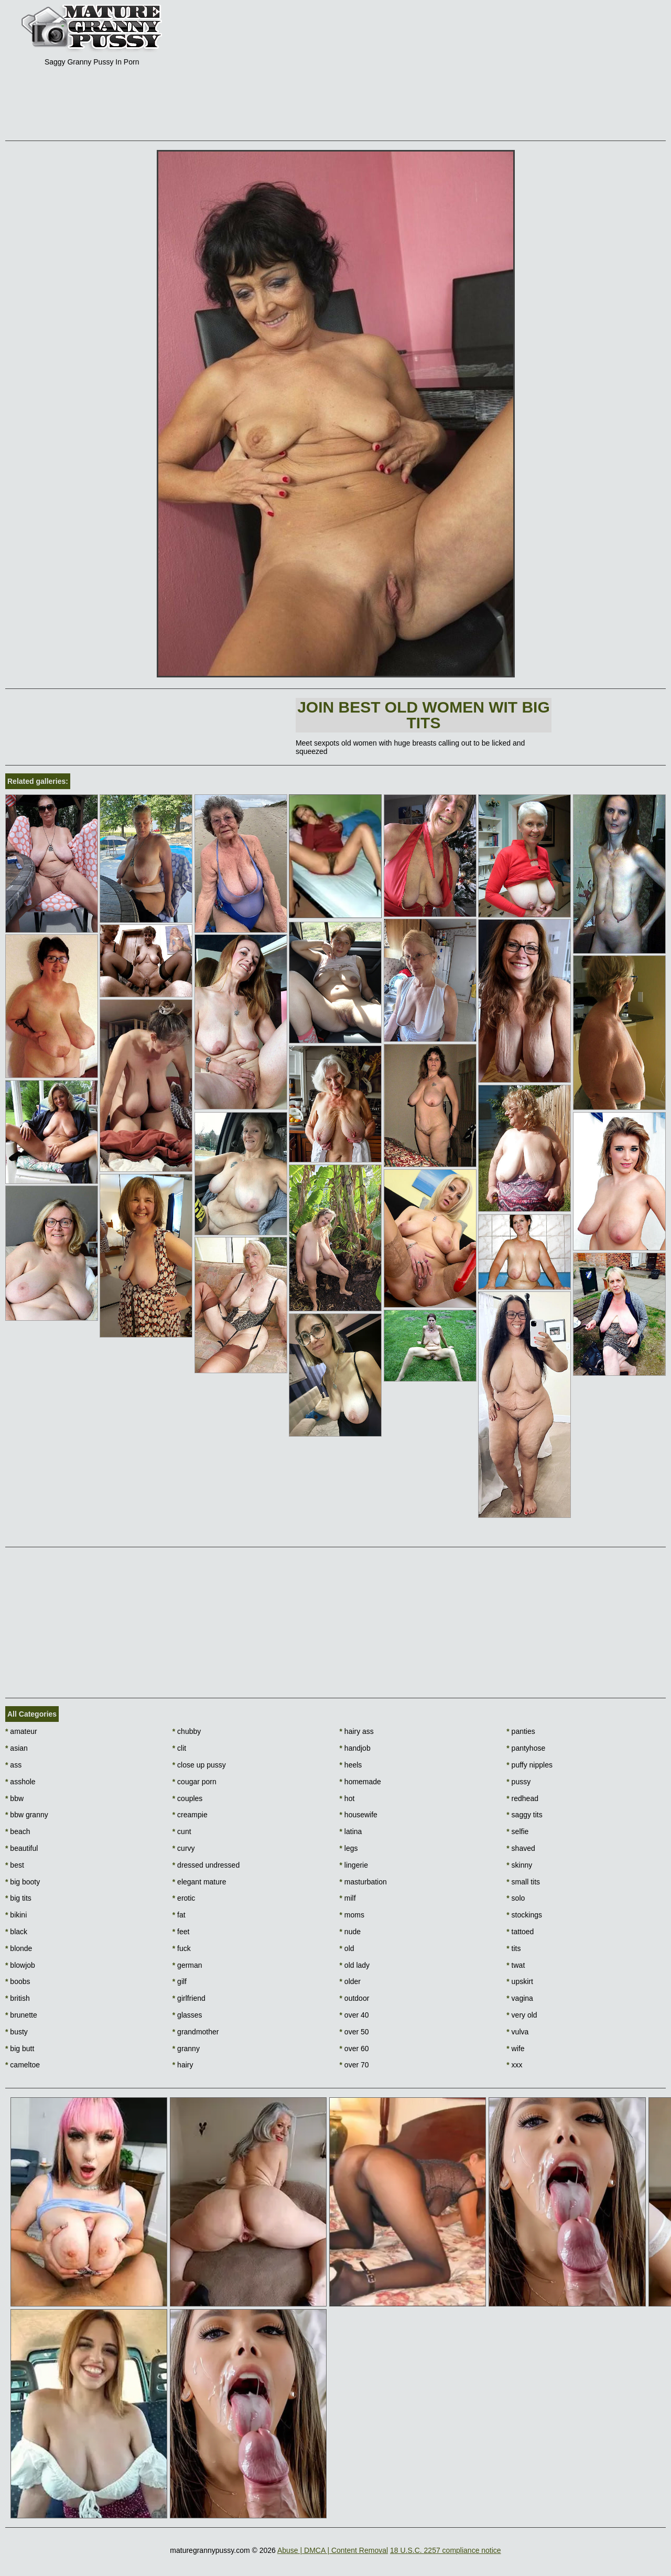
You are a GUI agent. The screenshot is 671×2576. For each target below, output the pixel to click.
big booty (22, 1882)
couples (187, 1798)
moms (352, 1915)
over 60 (354, 2048)
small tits (523, 1882)
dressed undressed (206, 1865)
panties (520, 1731)
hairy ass (357, 1731)
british (17, 1998)
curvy (183, 1848)
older (350, 1981)
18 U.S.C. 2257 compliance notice (445, 2550)
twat (515, 1965)
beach (17, 1831)
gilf (179, 1981)
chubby (186, 1731)
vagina (519, 1998)
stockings (524, 1915)
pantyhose (525, 1748)
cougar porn (194, 1781)
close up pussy (199, 1765)
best (14, 1865)
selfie (517, 1831)
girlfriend (188, 1998)
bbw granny (26, 1814)
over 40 (354, 2015)
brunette (21, 2015)
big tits (18, 1898)
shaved (520, 1848)
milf (348, 1898)
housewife (358, 1814)
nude (350, 1931)
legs (349, 1848)
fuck (181, 1948)
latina (351, 1831)
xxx (514, 2065)
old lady (355, 1965)
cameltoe (22, 2065)
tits (513, 1948)
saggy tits (524, 1814)
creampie (190, 1814)
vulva (517, 2032)
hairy (182, 2065)
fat (179, 1915)
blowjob (20, 1965)
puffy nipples (529, 1765)
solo (515, 1898)
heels (351, 1765)
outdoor (355, 1998)
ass (13, 1765)
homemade (360, 1781)
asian (16, 1748)
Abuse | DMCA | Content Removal (332, 2550)
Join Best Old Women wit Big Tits (423, 714)
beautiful (21, 1848)
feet (181, 1931)
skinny (519, 1865)
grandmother (195, 2032)
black (16, 1931)
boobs (17, 1981)
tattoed (520, 1931)
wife (515, 2048)
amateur (21, 1731)
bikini (16, 1915)
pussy (518, 1781)
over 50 (354, 2032)
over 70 (354, 2065)
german (187, 1965)
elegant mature (199, 1882)
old (347, 1948)
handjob (355, 1748)
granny (186, 2048)
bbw (14, 1798)
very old (521, 2015)
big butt (19, 2048)
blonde (18, 1948)
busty (16, 2032)
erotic (184, 1898)
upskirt (519, 1981)
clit (179, 1748)
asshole (20, 1781)
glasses (187, 2015)
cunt (181, 1831)
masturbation (363, 1882)
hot (347, 1798)
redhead (522, 1798)
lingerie (354, 1865)
